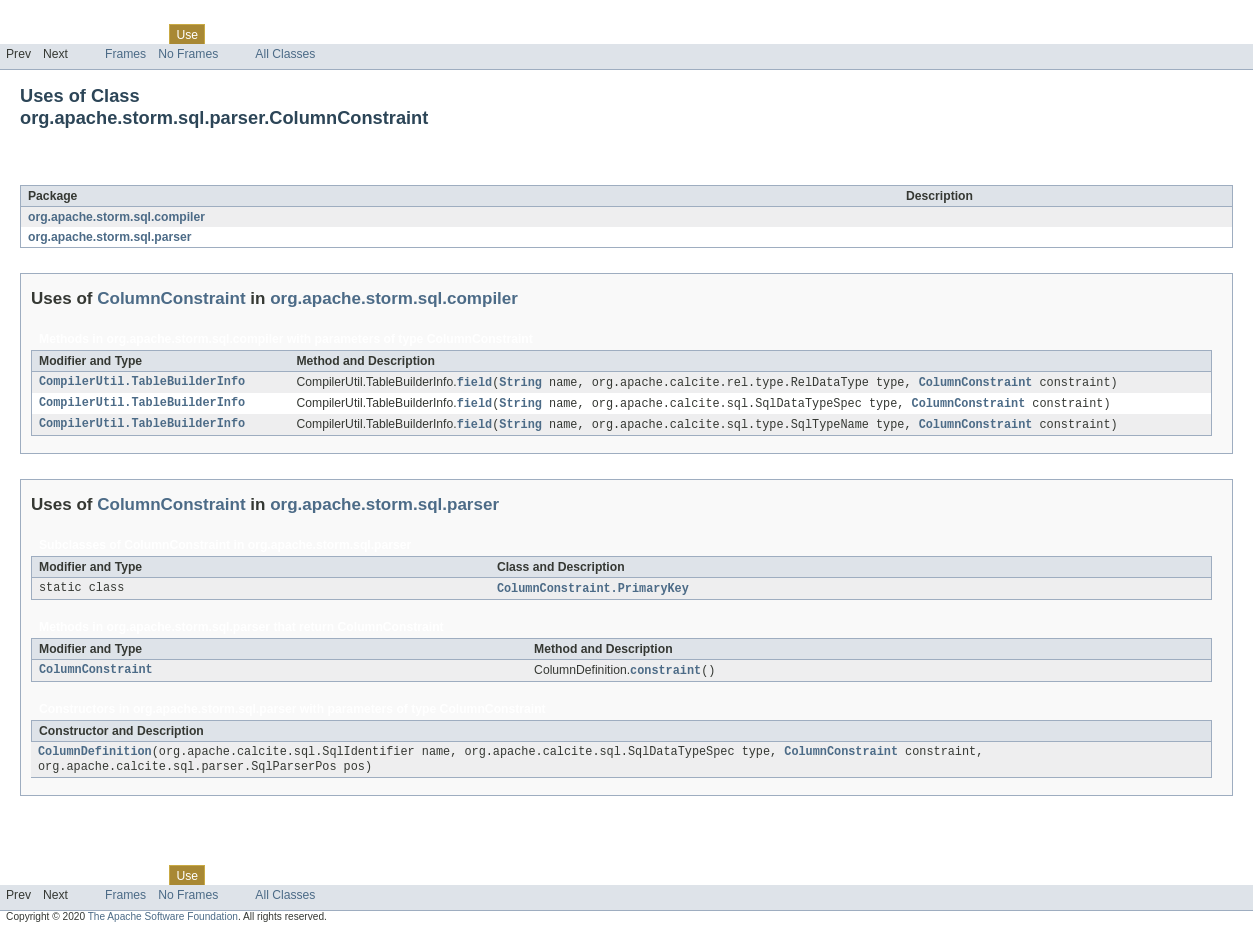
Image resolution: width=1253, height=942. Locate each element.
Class (143, 34)
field (475, 383)
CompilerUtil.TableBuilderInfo (142, 383)
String (520, 383)
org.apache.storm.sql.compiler (116, 217)
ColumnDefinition (95, 758)
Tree (228, 34)
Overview (31, 34)
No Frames (188, 54)
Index (342, 34)
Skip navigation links (55, 17)
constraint (665, 675)
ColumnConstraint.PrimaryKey (593, 592)
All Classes (285, 54)
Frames (125, 54)
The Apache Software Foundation (163, 924)
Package (92, 34)
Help (381, 34)
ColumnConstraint (190, 174)
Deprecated (284, 34)
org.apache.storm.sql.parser (110, 237)
